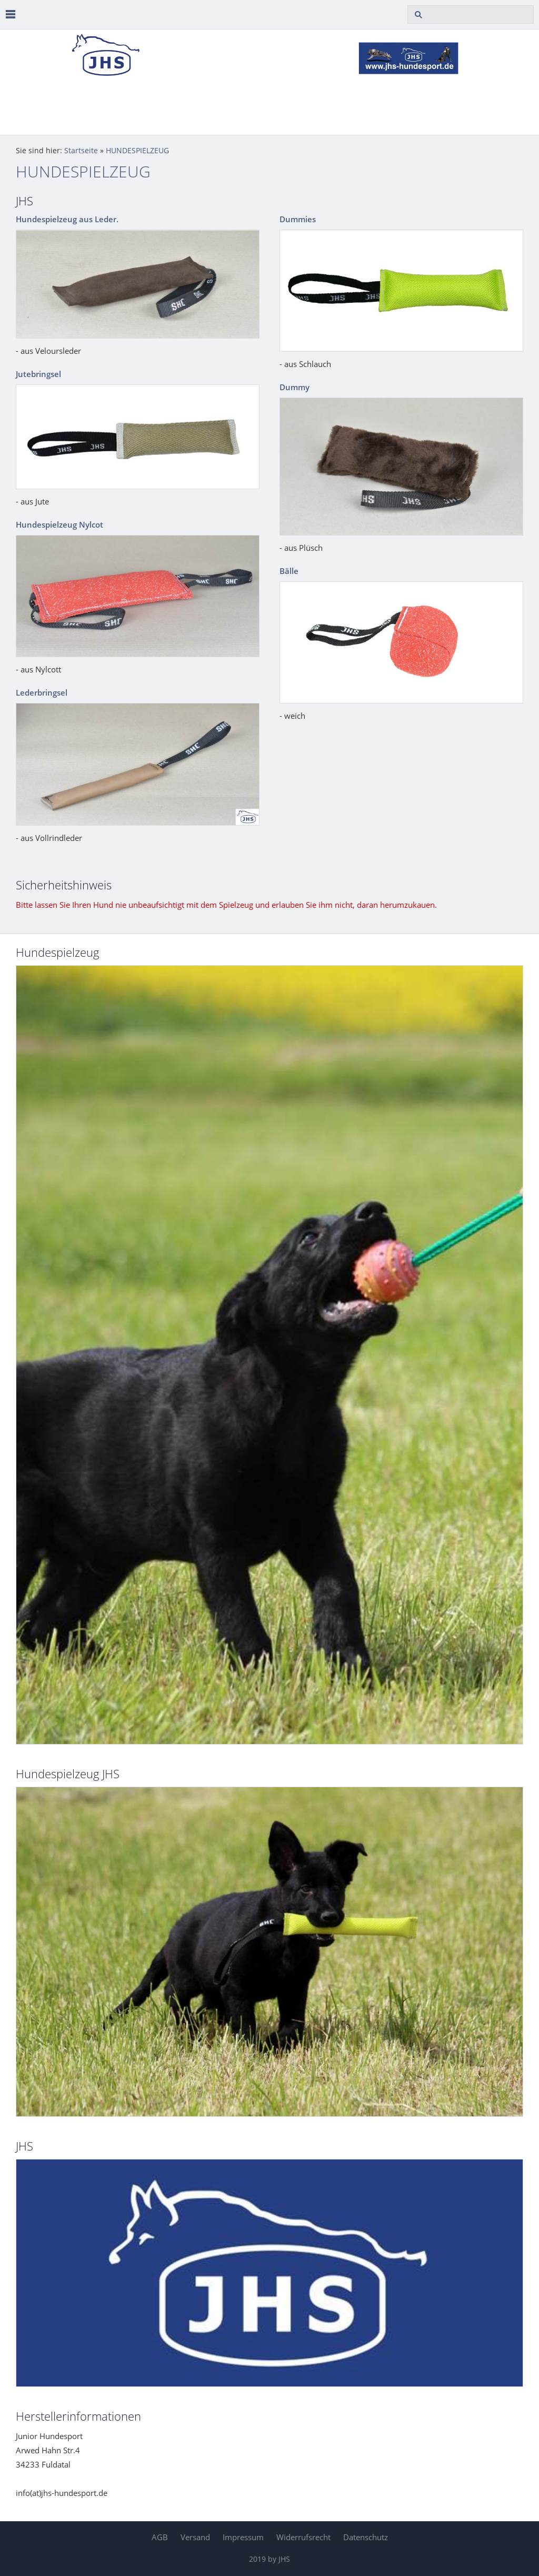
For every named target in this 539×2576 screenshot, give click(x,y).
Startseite (81, 150)
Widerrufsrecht (303, 2537)
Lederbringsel (41, 692)
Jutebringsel (38, 374)
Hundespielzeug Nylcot (59, 524)
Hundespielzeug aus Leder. (67, 219)
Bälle (289, 571)
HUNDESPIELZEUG (137, 150)
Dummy (295, 387)
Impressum (243, 2537)
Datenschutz (365, 2537)
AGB (160, 2537)
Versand (195, 2537)
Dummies (298, 219)
